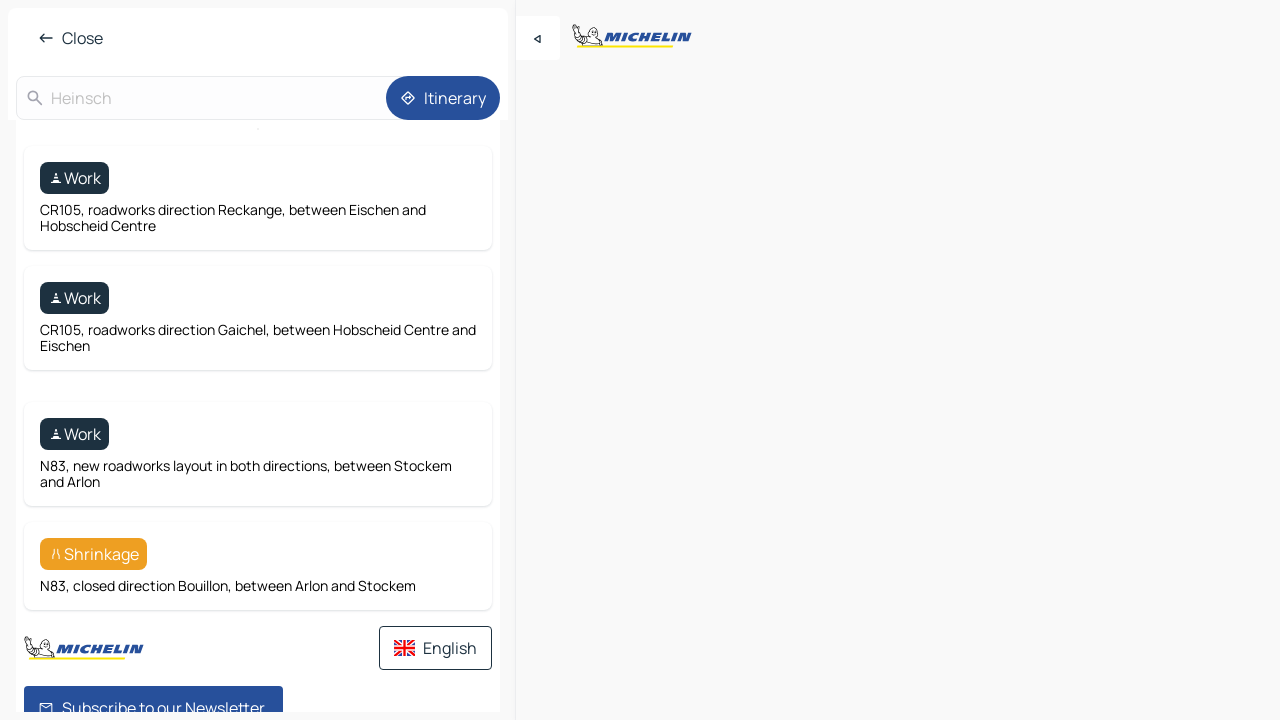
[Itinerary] (443, 98)
